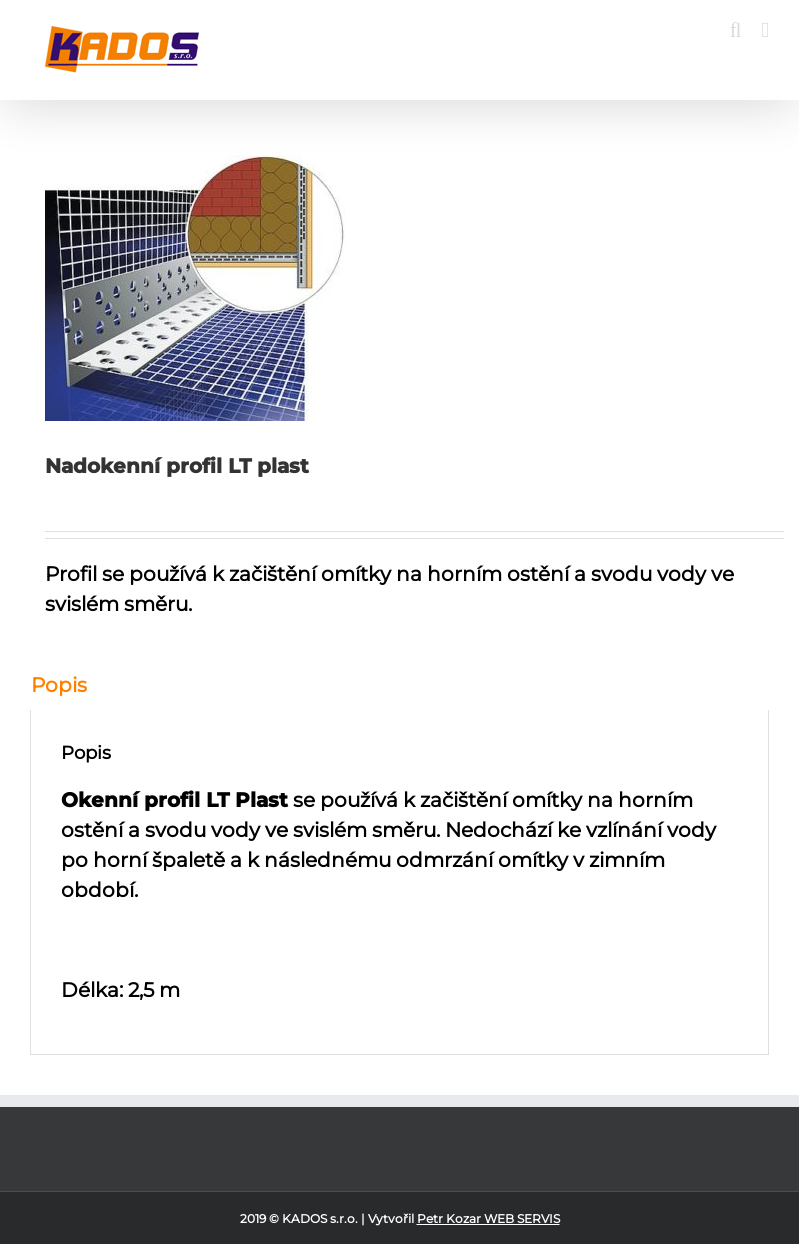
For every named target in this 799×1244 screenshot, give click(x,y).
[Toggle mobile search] (736, 30)
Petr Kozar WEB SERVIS (488, 1218)
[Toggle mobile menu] (765, 30)
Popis (59, 685)
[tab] (399, 685)
